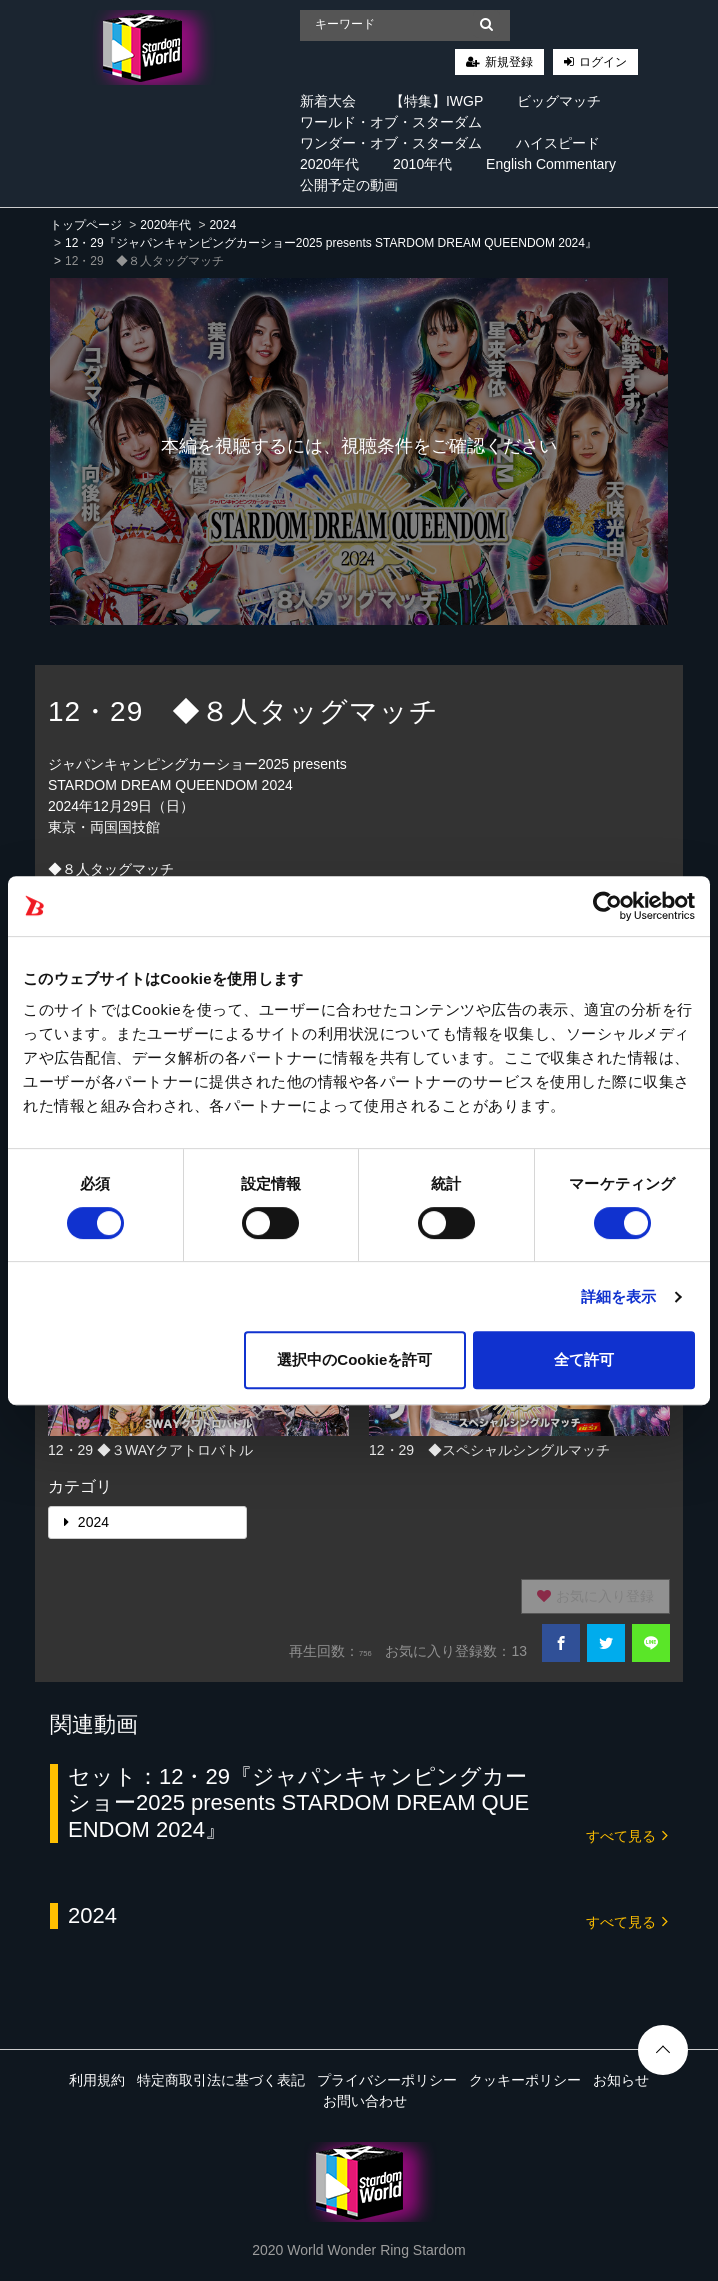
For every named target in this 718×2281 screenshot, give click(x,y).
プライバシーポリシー (387, 2080)
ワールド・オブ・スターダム (391, 122)
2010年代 (422, 164)
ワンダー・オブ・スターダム (391, 143)
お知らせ (621, 2080)
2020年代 (329, 164)
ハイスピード (558, 143)
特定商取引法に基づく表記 (221, 2080)
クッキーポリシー (525, 2080)
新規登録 (509, 62)
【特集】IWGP (436, 101)
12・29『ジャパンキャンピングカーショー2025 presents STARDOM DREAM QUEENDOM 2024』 (331, 243)
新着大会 (328, 101)
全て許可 (584, 1359)
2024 (222, 225)
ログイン (603, 62)
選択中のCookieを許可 (354, 1359)
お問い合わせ (365, 2101)
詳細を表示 (619, 1296)
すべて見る (627, 1834)
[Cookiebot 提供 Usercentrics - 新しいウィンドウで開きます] (607, 906)
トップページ (86, 225)
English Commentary (551, 164)
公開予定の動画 (349, 185)
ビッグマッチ (559, 101)
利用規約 (97, 2080)
